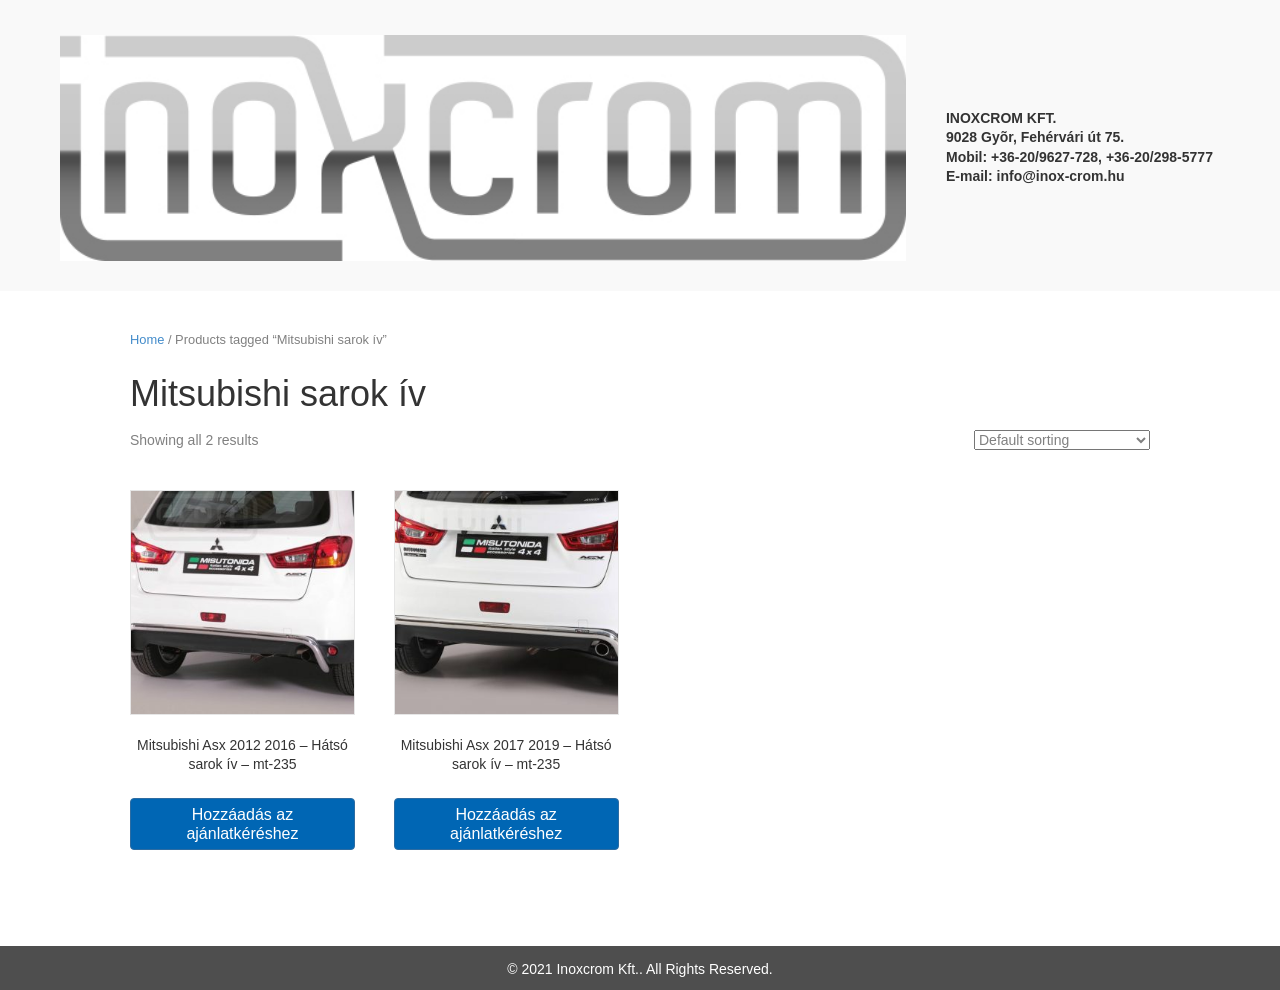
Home (147, 339)
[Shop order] (1062, 440)
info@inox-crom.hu (1061, 176)
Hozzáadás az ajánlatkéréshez (242, 824)
